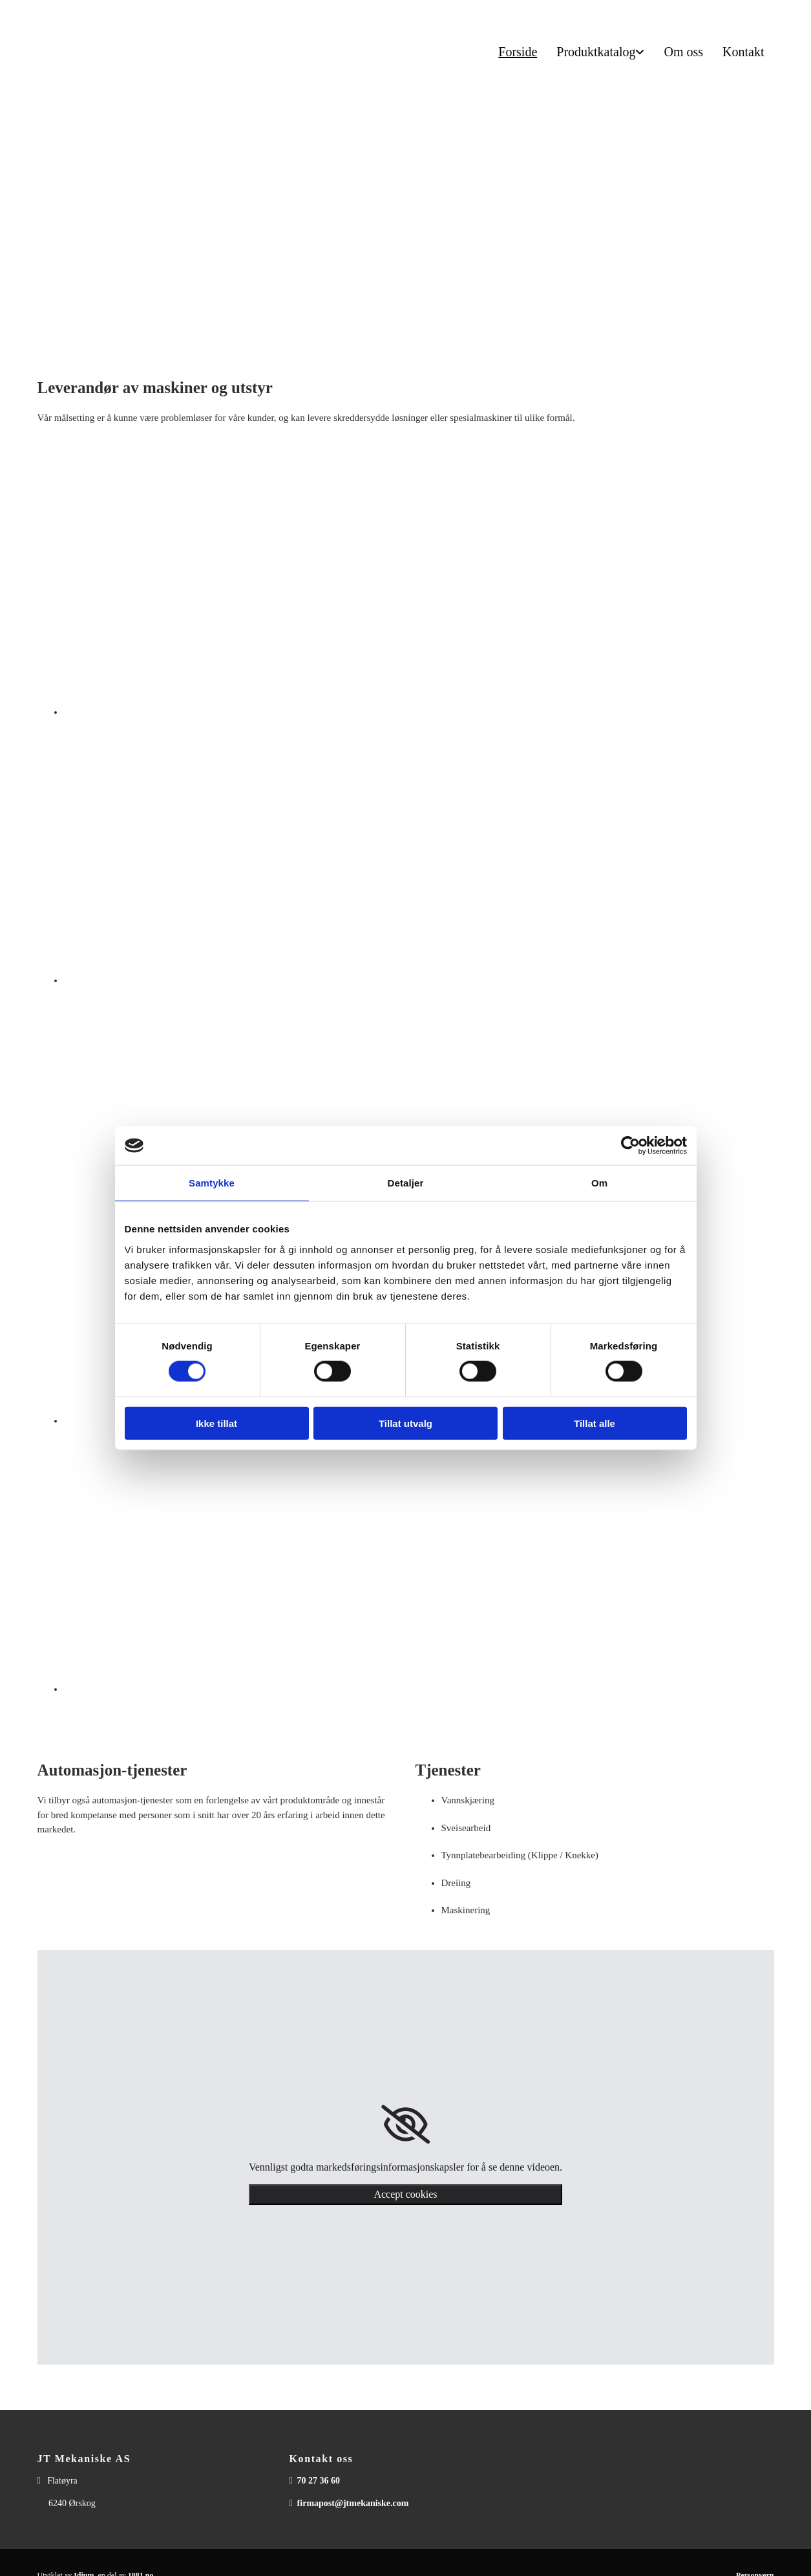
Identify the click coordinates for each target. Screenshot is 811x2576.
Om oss (683, 52)
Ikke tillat (216, 1422)
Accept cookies (405, 2194)
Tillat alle (594, 1422)
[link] (405, 2124)
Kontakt (743, 52)
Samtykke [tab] (212, 1182)
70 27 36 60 (319, 2480)
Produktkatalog (595, 52)
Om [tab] (599, 1182)
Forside (517, 52)
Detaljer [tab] (406, 1182)
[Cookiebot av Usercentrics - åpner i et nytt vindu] (630, 1145)
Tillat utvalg (405, 1422)
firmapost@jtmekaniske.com (353, 2503)
